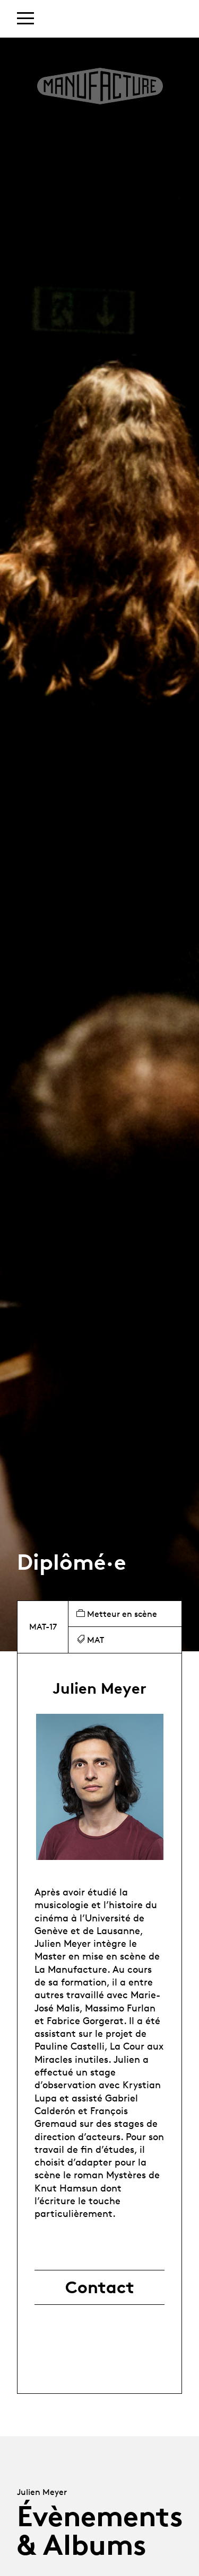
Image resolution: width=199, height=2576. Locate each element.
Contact (99, 2287)
